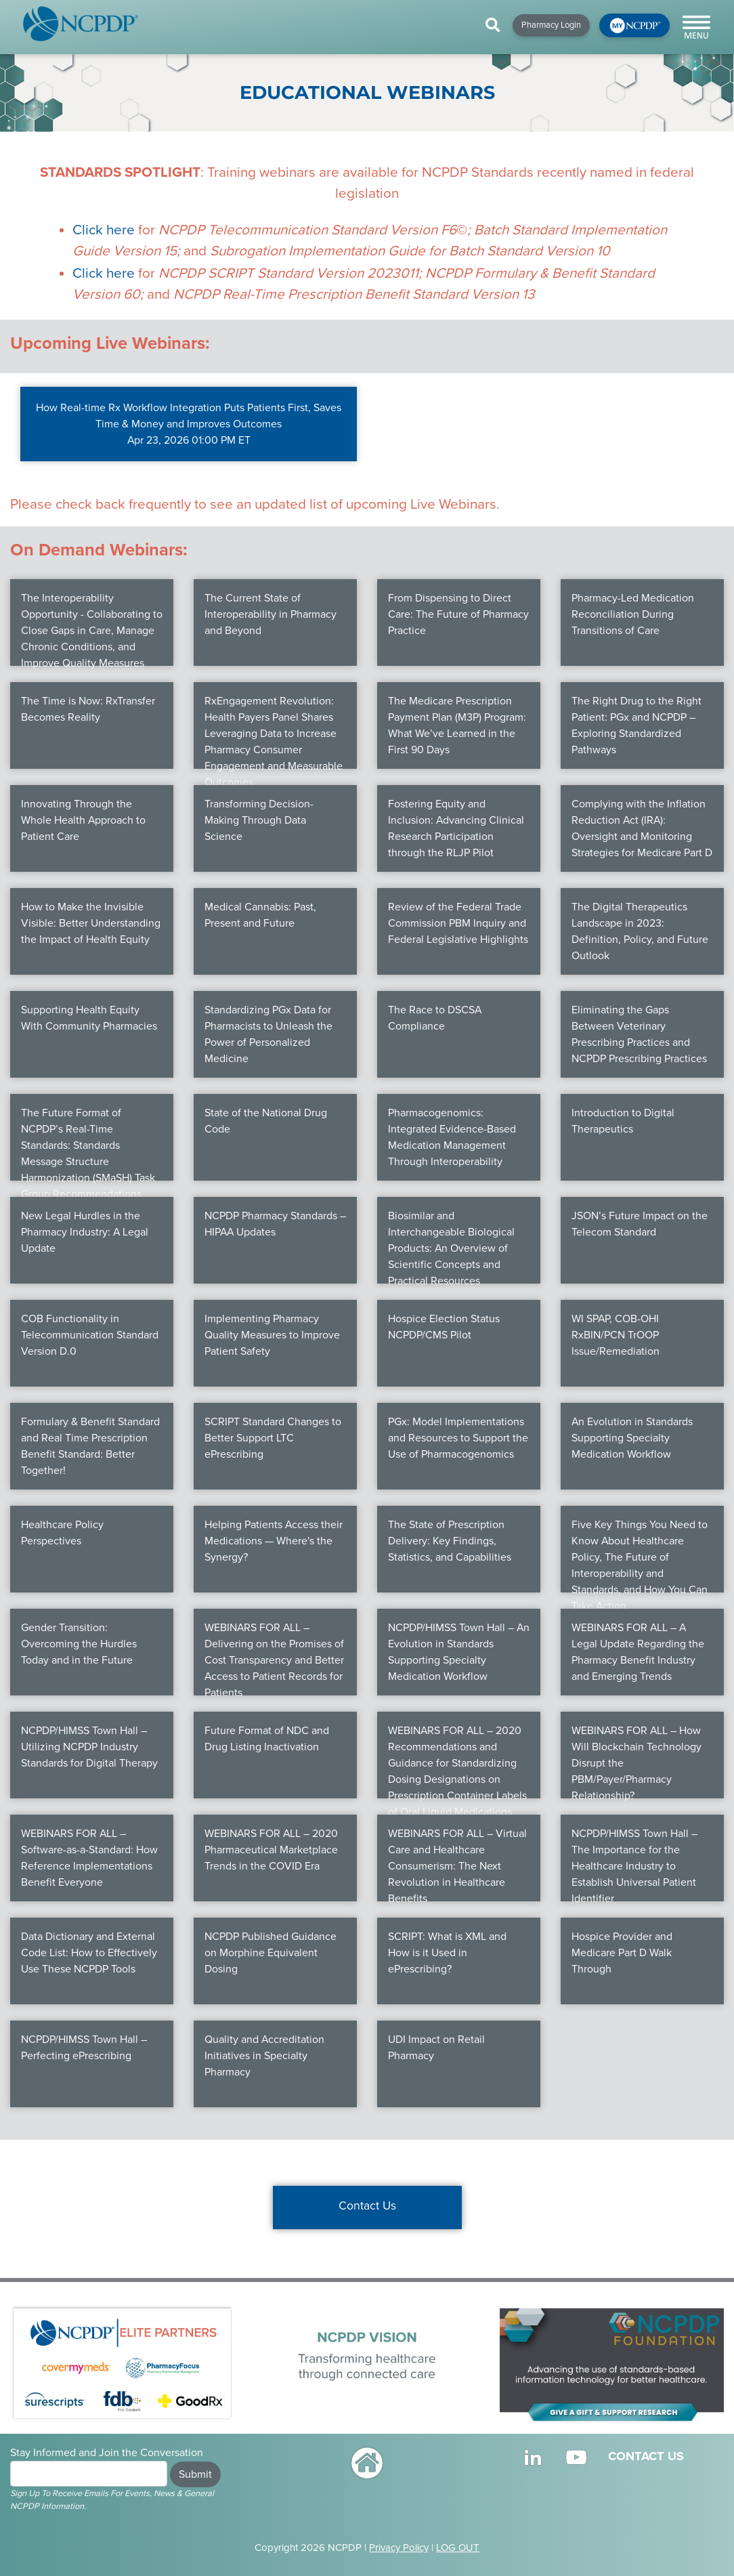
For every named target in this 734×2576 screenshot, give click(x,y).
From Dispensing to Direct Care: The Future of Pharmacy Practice (458, 614)
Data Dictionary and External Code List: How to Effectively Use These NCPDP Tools (89, 1953)
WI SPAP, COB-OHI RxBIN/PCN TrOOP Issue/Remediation (615, 1335)
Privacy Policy (399, 2547)
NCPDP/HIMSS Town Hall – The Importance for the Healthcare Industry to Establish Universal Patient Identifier (634, 1866)
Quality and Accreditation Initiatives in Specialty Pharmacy (264, 2056)
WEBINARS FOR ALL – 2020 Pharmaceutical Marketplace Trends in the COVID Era (271, 1850)
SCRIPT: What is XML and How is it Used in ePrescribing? (447, 1953)
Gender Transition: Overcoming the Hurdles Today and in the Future (79, 1644)
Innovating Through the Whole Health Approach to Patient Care (83, 820)
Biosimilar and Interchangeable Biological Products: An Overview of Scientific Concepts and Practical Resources (451, 1248)
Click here (103, 229)
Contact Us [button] (367, 2206)
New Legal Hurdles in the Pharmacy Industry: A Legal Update (84, 1232)
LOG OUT (457, 2547)
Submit (195, 2474)
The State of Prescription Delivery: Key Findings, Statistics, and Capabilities (449, 1541)
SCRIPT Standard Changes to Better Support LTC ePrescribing (272, 1438)
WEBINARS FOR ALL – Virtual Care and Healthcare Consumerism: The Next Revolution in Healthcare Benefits (457, 1866)
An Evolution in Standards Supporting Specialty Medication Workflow (632, 1438)
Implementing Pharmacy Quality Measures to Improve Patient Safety (272, 1335)
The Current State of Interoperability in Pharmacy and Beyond (270, 614)
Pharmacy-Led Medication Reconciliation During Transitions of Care (632, 614)
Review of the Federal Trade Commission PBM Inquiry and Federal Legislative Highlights (458, 923)
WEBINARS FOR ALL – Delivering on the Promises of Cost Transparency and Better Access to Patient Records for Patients (274, 1660)
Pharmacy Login (551, 25)
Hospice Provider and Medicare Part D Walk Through (621, 1953)
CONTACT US (646, 2456)
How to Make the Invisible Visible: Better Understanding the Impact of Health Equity (90, 923)
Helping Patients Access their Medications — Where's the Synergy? (273, 1541)
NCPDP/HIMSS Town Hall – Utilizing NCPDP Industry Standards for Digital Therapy (89, 1747)
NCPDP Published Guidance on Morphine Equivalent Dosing (270, 1953)
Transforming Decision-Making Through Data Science (259, 820)
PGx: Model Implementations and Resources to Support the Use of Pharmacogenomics (458, 1438)
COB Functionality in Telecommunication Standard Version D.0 (89, 1335)
